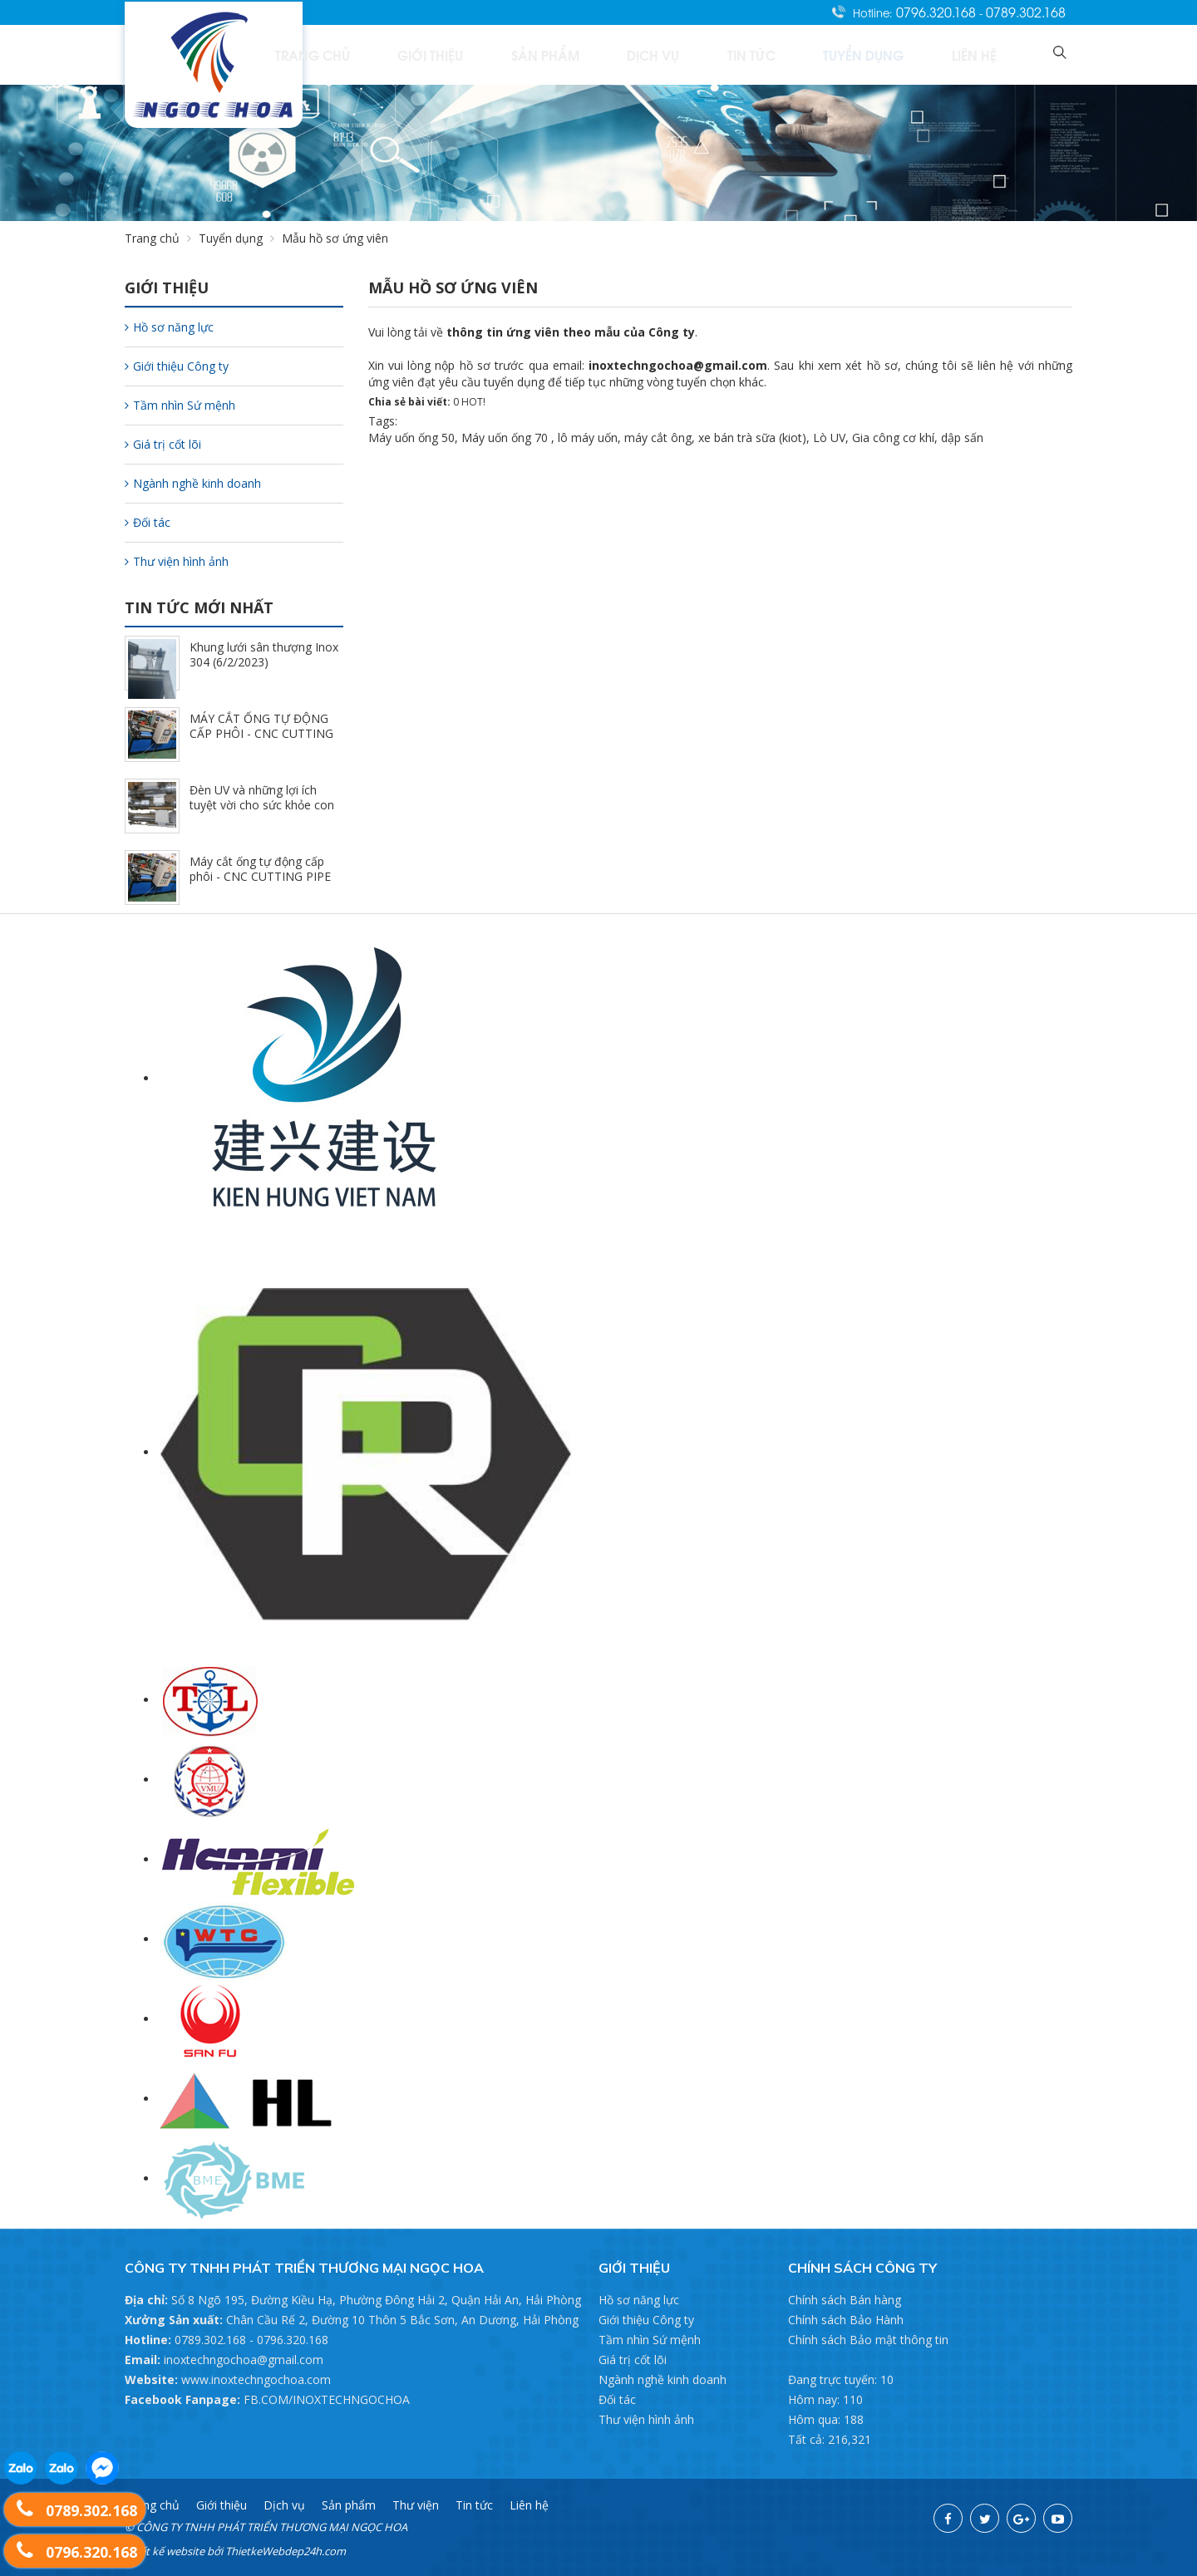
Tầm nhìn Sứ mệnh (180, 405)
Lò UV (829, 437)
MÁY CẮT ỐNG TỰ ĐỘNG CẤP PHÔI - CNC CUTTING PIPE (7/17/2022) (261, 733)
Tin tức (824, 54)
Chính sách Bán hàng (844, 2300)
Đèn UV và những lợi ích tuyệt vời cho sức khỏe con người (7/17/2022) (262, 805)
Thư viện (415, 2505)
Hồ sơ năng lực (169, 327)
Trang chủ (482, 54)
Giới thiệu (575, 54)
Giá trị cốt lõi (163, 444)
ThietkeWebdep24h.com (285, 2551)
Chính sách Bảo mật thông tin (868, 2339)
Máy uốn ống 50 (411, 437)
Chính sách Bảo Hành (846, 2320)
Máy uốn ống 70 (504, 437)
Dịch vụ (749, 54)
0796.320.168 (937, 12)
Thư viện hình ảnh (177, 561)
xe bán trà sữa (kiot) (752, 437)
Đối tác (147, 522)
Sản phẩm (665, 54)
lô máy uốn (588, 437)
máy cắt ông (658, 437)
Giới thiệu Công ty (177, 366)
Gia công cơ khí (893, 437)
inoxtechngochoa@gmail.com (243, 2359)
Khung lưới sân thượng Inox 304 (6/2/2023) (264, 654)
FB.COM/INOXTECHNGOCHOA (327, 2399)
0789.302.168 (1026, 12)
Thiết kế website (164, 2551)
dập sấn (962, 437)
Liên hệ (997, 54)
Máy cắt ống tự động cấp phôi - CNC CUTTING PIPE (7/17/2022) (260, 876)
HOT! (473, 402)
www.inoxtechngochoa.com (256, 2379)
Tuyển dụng (911, 54)
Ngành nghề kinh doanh (193, 483)
